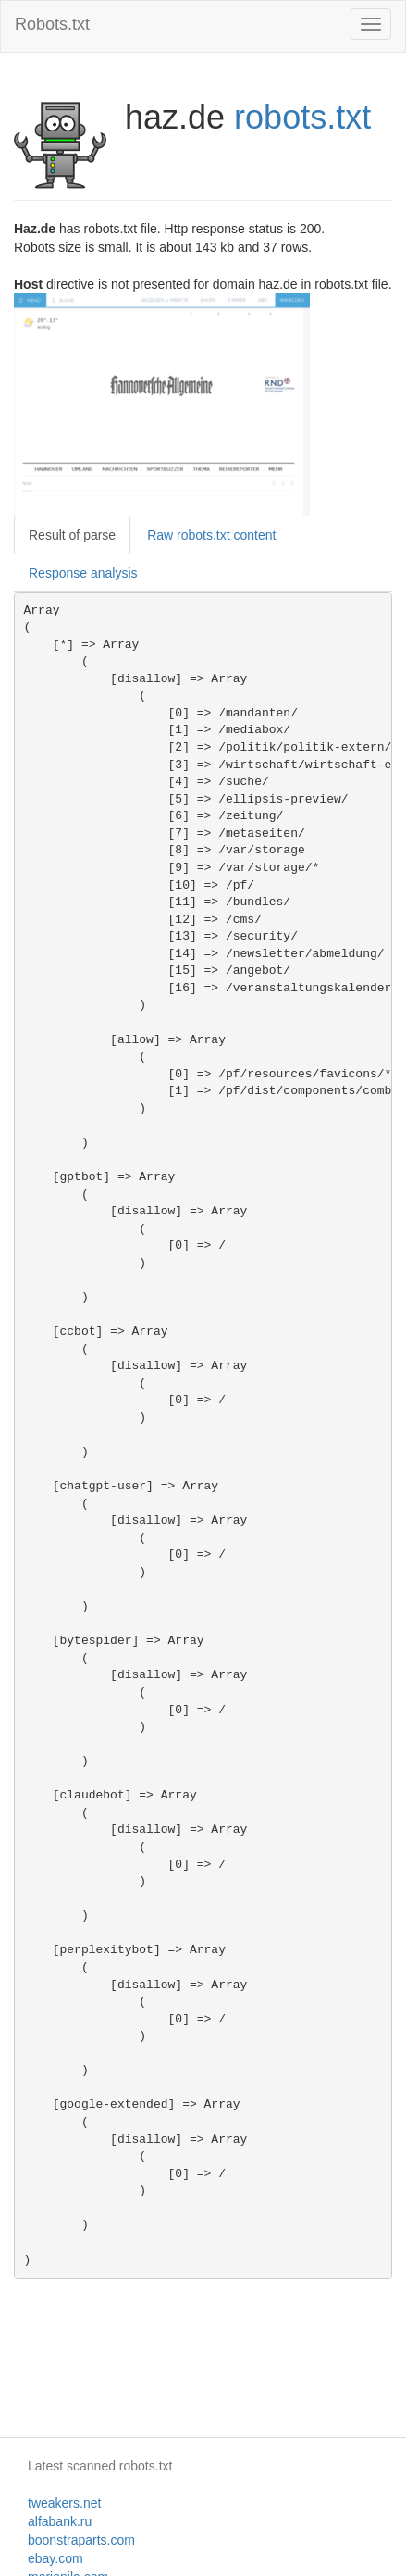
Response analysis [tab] (83, 573)
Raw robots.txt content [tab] (211, 535)
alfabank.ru (60, 2521)
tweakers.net (64, 2502)
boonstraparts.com (81, 2539)
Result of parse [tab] (72, 535)
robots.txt (302, 117)
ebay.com (55, 2558)
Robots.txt (52, 24)
